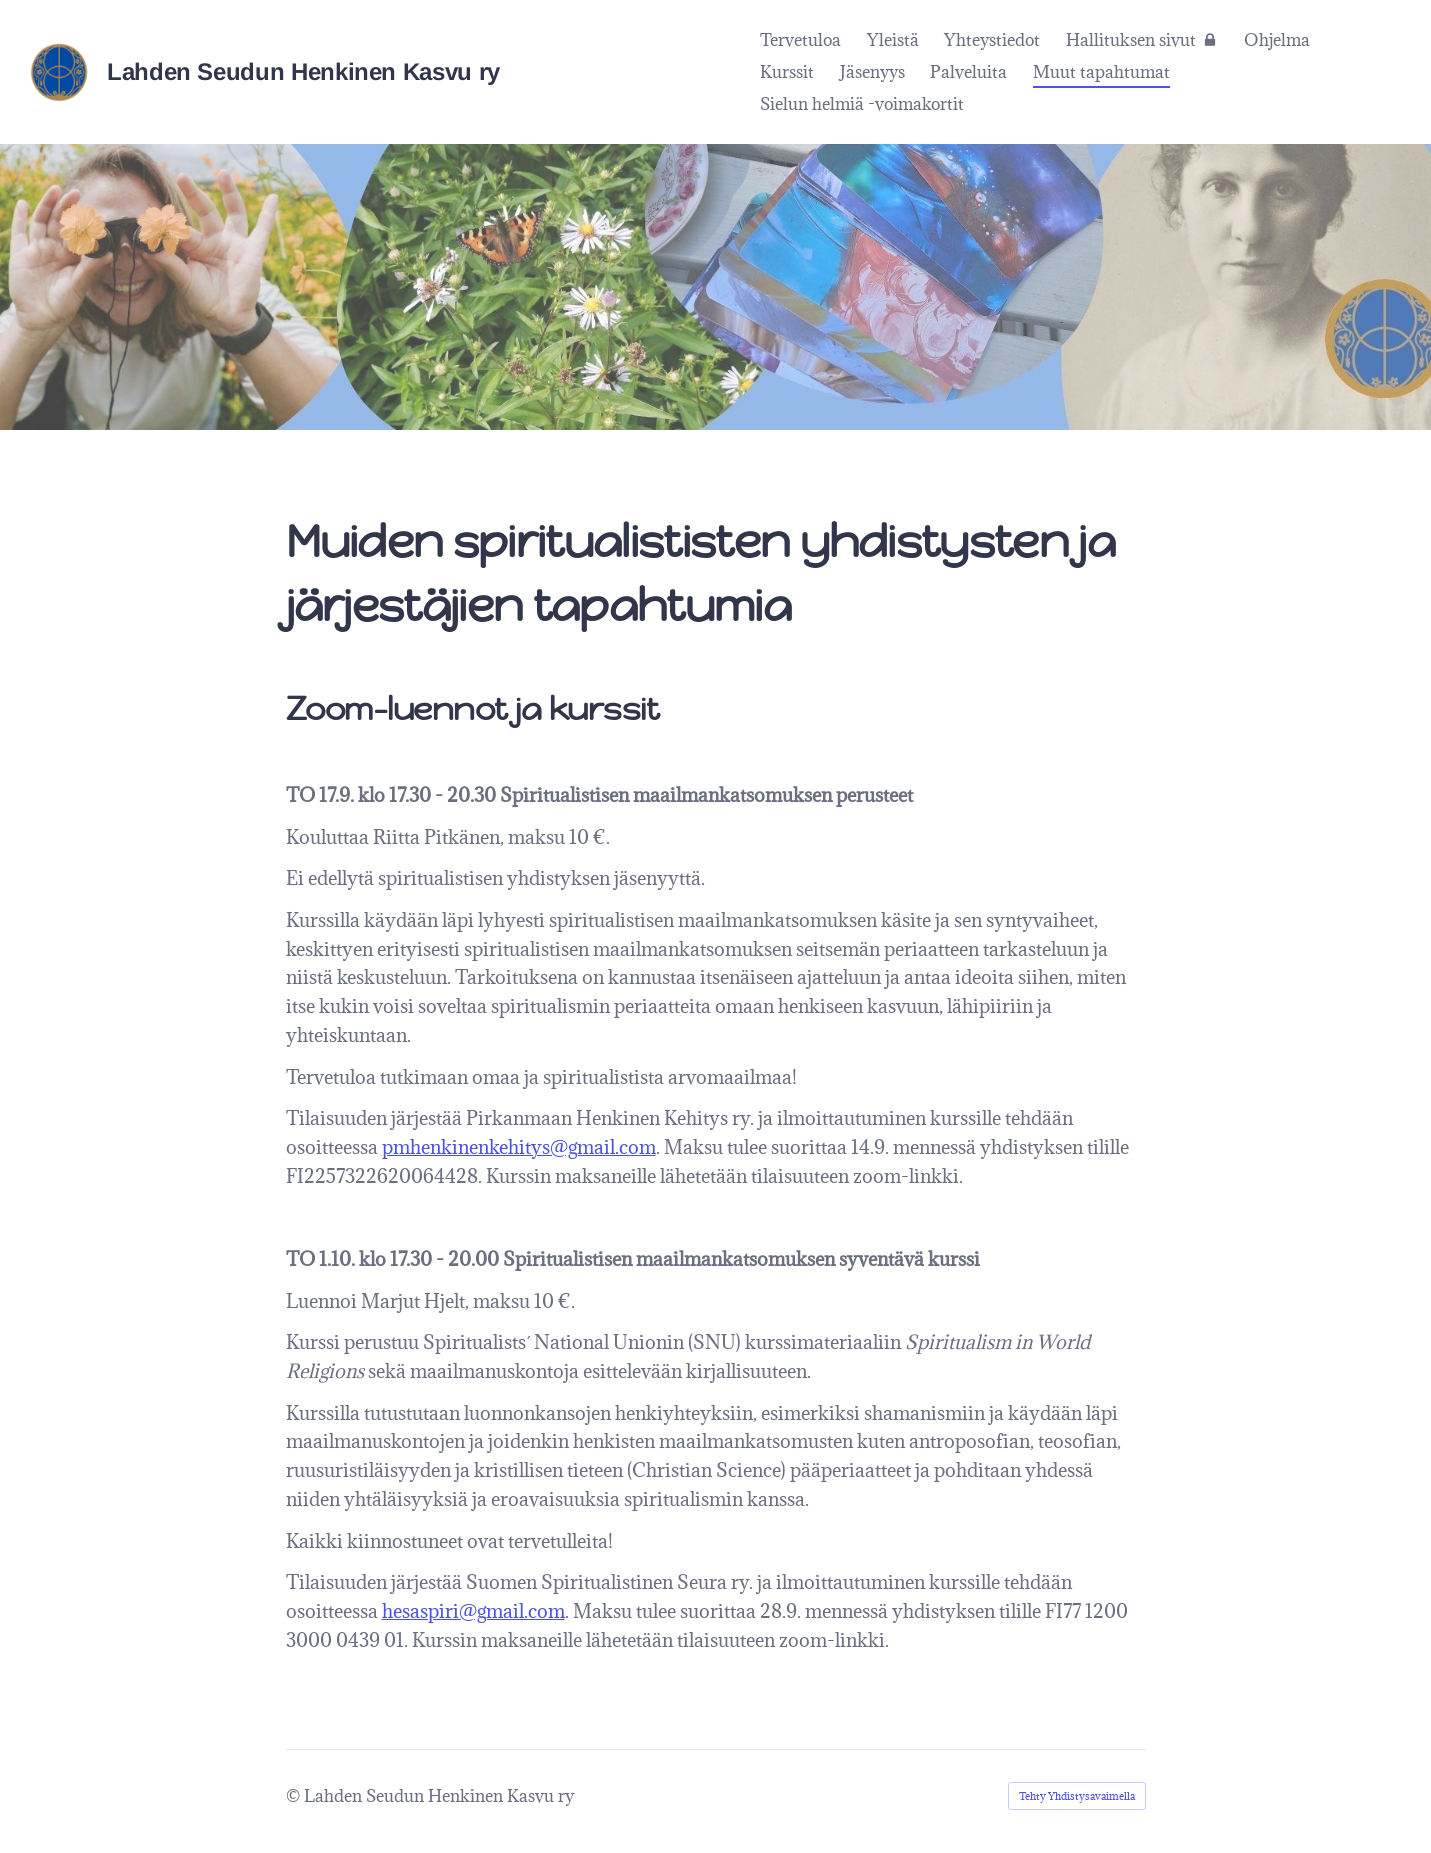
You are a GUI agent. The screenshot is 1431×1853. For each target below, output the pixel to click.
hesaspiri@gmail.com (473, 1611)
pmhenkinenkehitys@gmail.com (519, 1147)
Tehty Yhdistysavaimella (1077, 1796)
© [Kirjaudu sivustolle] (295, 1796)
